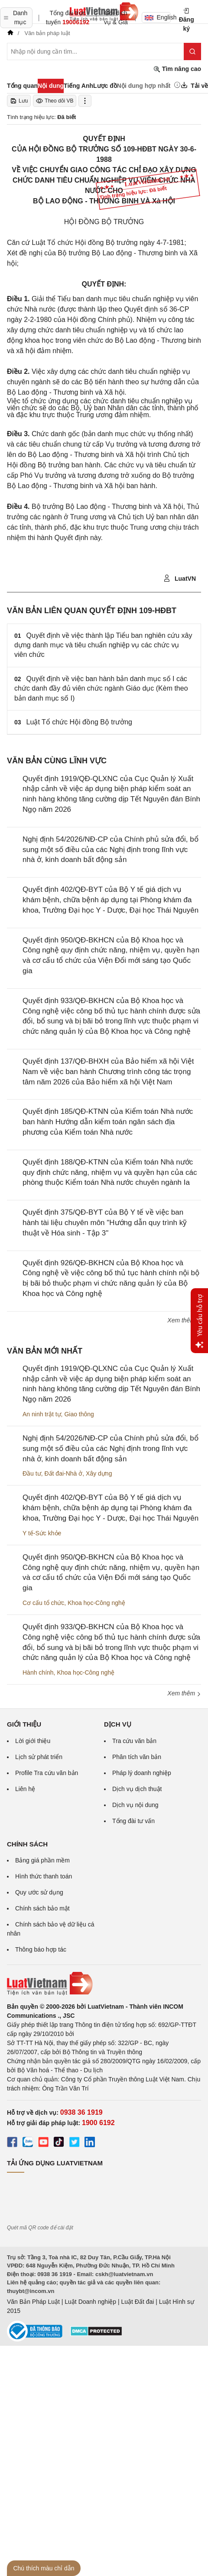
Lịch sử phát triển (38, 1756)
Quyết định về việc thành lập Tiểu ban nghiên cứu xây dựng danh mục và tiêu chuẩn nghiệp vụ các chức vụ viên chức (103, 645)
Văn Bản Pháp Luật (33, 2301)
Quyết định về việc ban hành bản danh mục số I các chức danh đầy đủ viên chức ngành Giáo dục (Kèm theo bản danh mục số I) (101, 688)
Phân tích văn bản (136, 1756)
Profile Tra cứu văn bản (46, 1772)
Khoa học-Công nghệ (96, 1602)
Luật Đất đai (137, 2301)
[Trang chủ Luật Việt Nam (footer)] (104, 1983)
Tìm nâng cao (177, 69)
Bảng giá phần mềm (42, 1860)
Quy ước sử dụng (39, 1892)
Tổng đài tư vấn (133, 1820)
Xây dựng (99, 1473)
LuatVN (179, 578)
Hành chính (38, 1672)
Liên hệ (25, 1788)
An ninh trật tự (42, 1414)
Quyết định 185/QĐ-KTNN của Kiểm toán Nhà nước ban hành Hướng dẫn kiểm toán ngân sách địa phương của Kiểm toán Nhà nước (108, 1121)
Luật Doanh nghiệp (90, 2301)
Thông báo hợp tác (40, 1949)
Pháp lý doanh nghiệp (141, 1772)
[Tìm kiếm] (192, 51)
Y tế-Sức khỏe (42, 1533)
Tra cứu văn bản (134, 1740)
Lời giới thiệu (32, 1740)
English (158, 17)
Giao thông (79, 1414)
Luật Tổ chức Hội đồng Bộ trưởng (79, 722)
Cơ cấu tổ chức (43, 1602)
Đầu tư (32, 1473)
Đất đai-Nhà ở (63, 1473)
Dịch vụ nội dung (135, 1804)
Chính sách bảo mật (42, 1908)
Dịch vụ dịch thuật (137, 1788)
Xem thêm (184, 1320)
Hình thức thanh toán (43, 1876)
